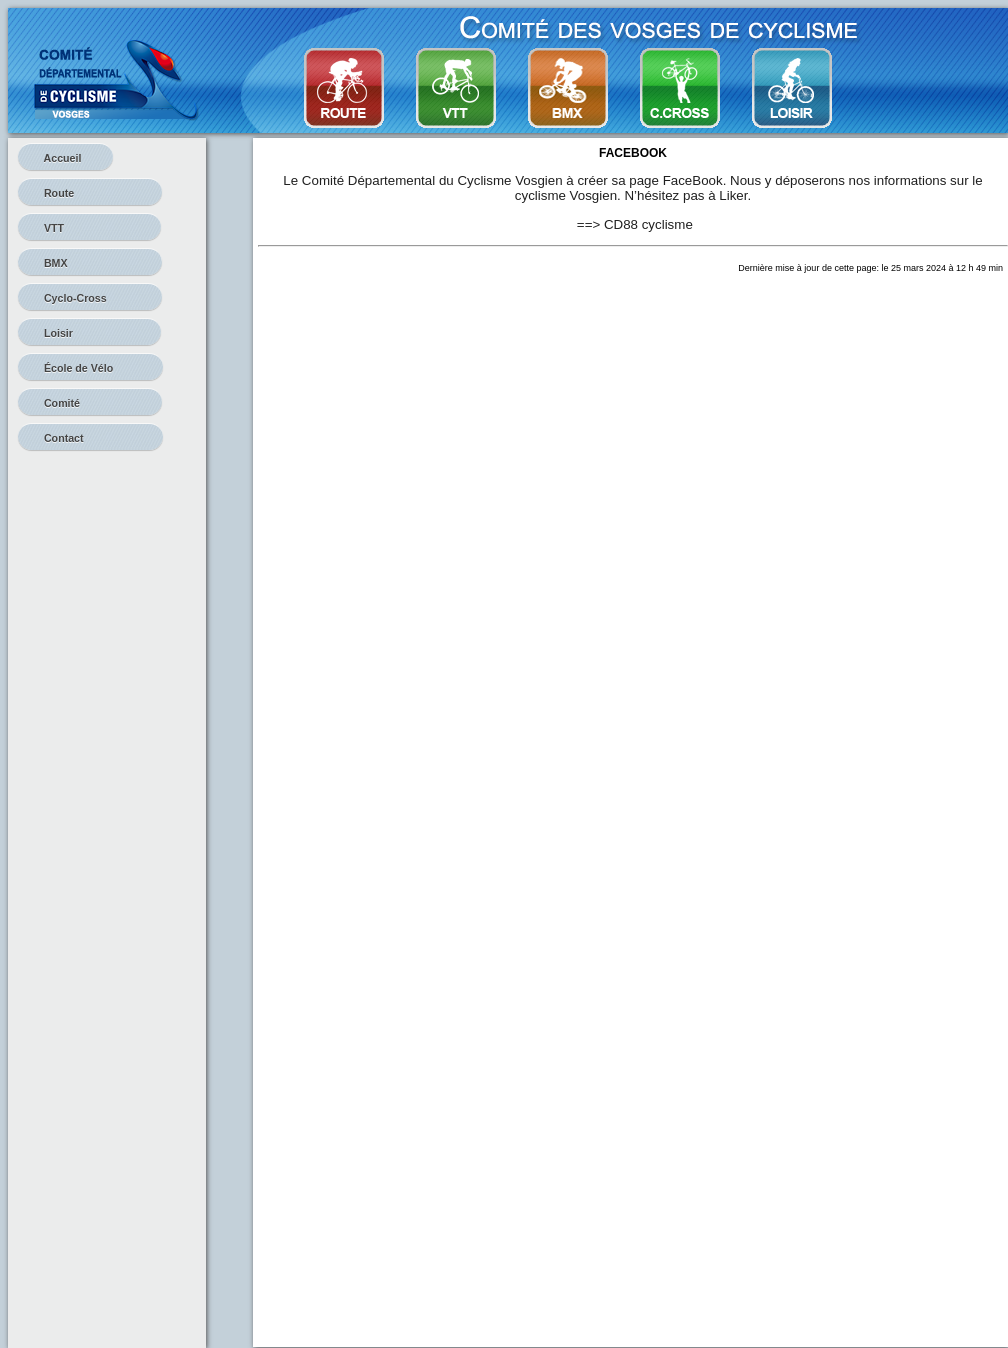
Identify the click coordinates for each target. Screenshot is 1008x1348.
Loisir (89, 333)
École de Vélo (90, 368)
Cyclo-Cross (90, 298)
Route (90, 193)
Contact (90, 438)
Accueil (65, 158)
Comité (90, 403)
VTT (89, 228)
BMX (90, 263)
